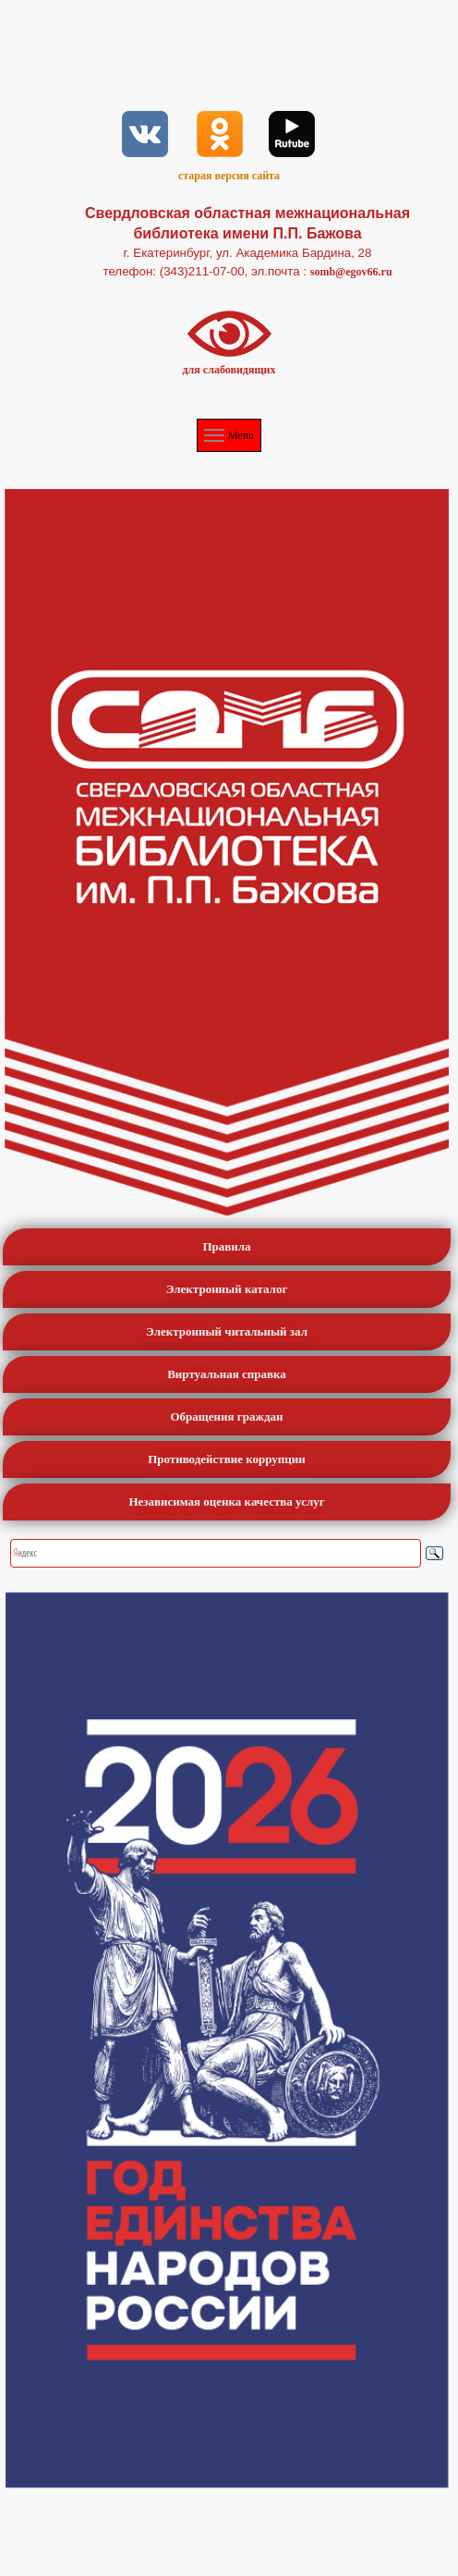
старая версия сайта (229, 175)
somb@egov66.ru (351, 271)
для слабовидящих (229, 369)
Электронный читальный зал (226, 1331)
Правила (226, 1246)
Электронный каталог (227, 1289)
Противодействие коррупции (227, 1459)
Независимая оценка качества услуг (226, 1501)
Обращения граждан (227, 1416)
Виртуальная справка (226, 1374)
